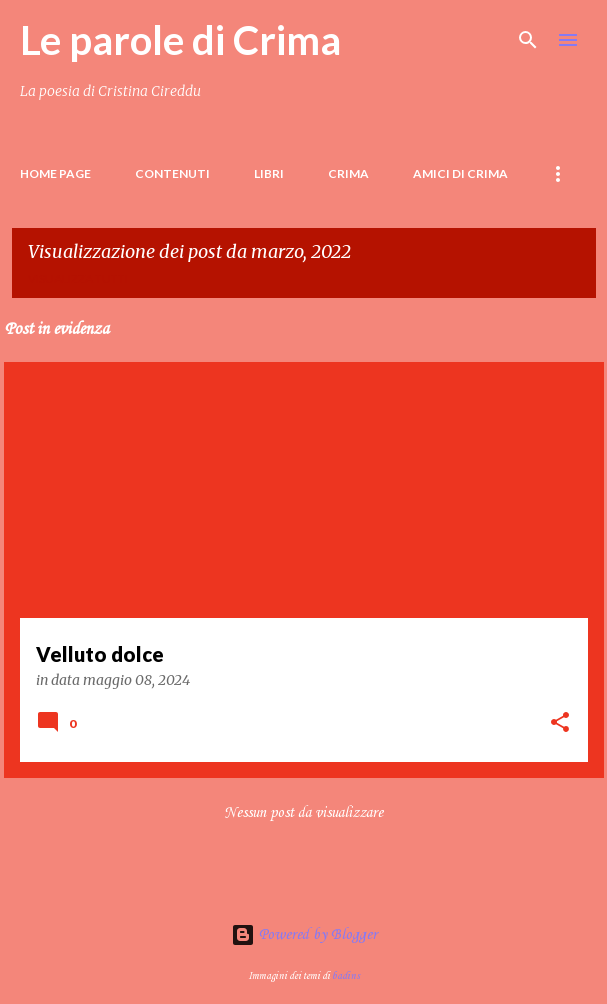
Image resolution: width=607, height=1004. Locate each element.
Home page (55, 173)
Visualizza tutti (78, 278)
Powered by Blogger (304, 935)
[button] (560, 724)
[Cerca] (528, 40)
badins (346, 976)
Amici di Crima (460, 173)
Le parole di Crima (180, 40)
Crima (348, 173)
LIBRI (269, 173)
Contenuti (172, 173)
